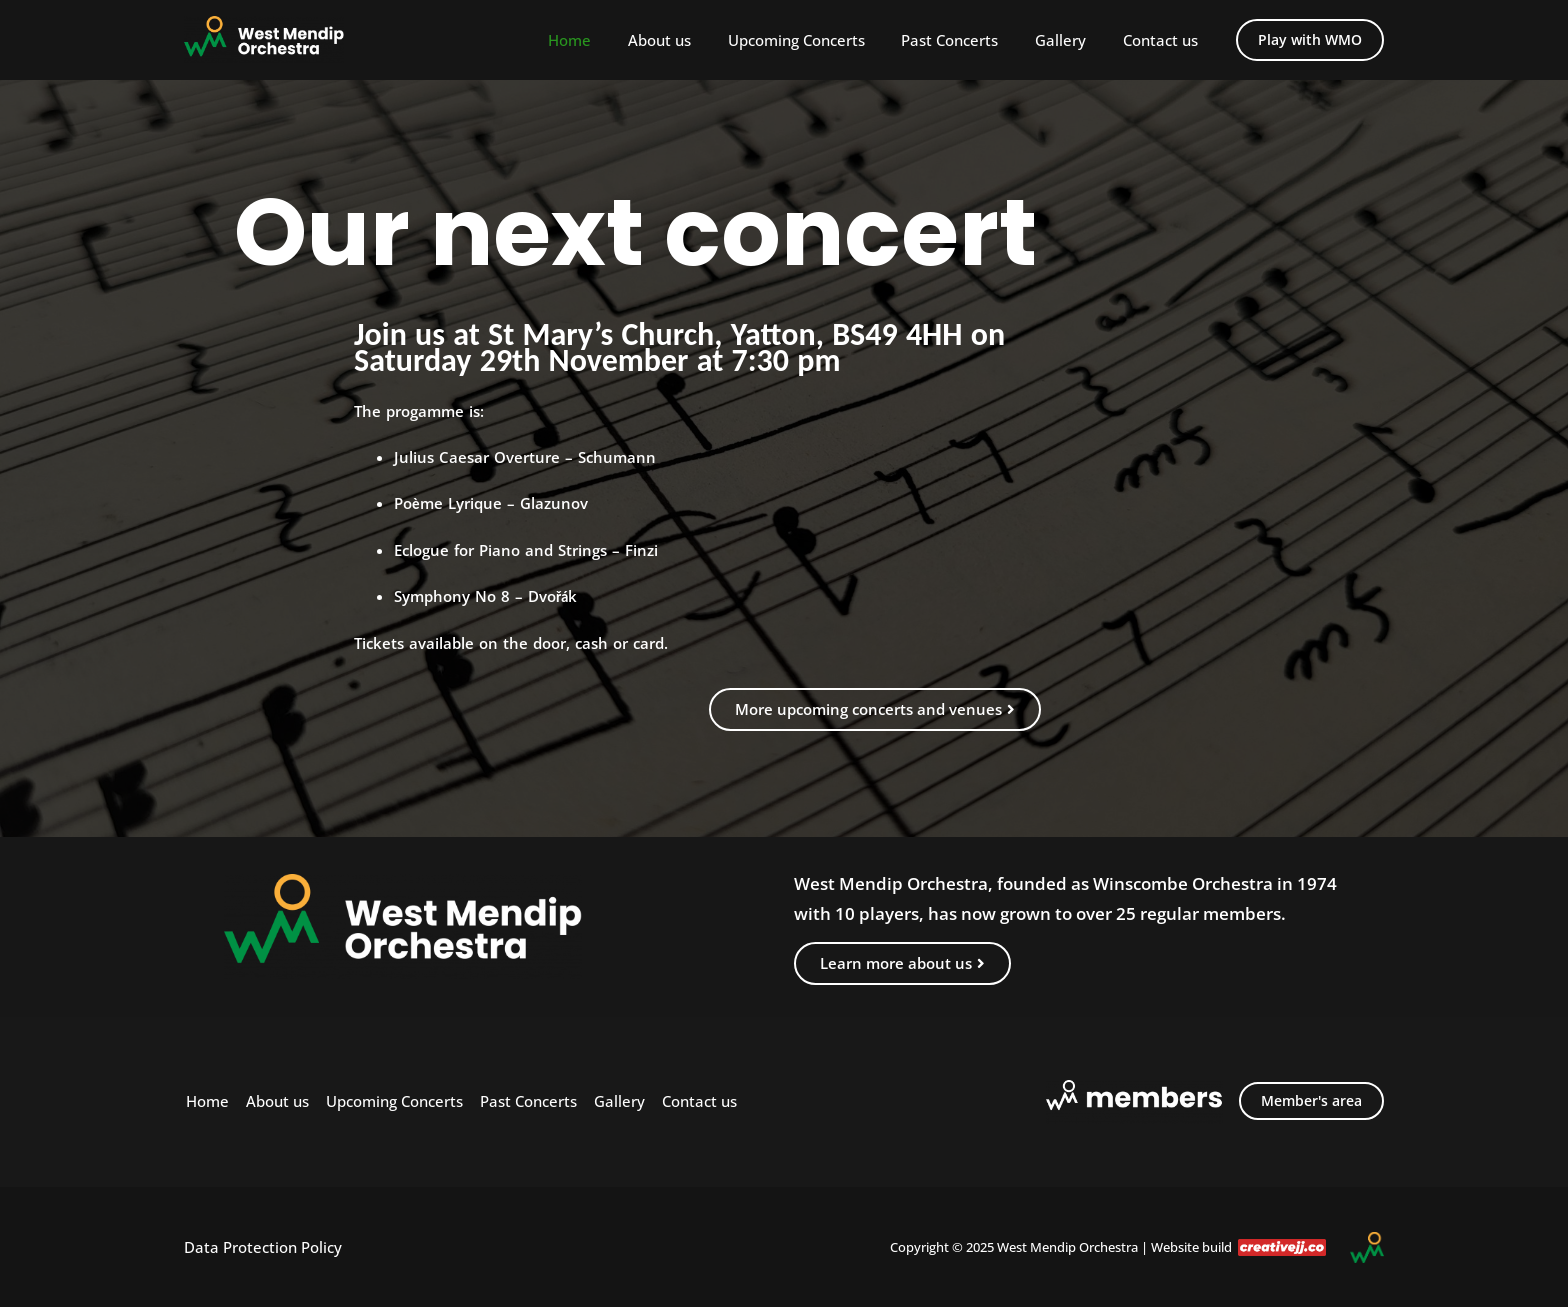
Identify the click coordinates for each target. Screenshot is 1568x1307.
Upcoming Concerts (819, 40)
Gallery (1070, 40)
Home (606, 40)
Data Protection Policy (263, 1247)
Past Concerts (966, 40)
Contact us (1163, 40)
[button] (1310, 40)
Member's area (1311, 1100)
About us (689, 40)
